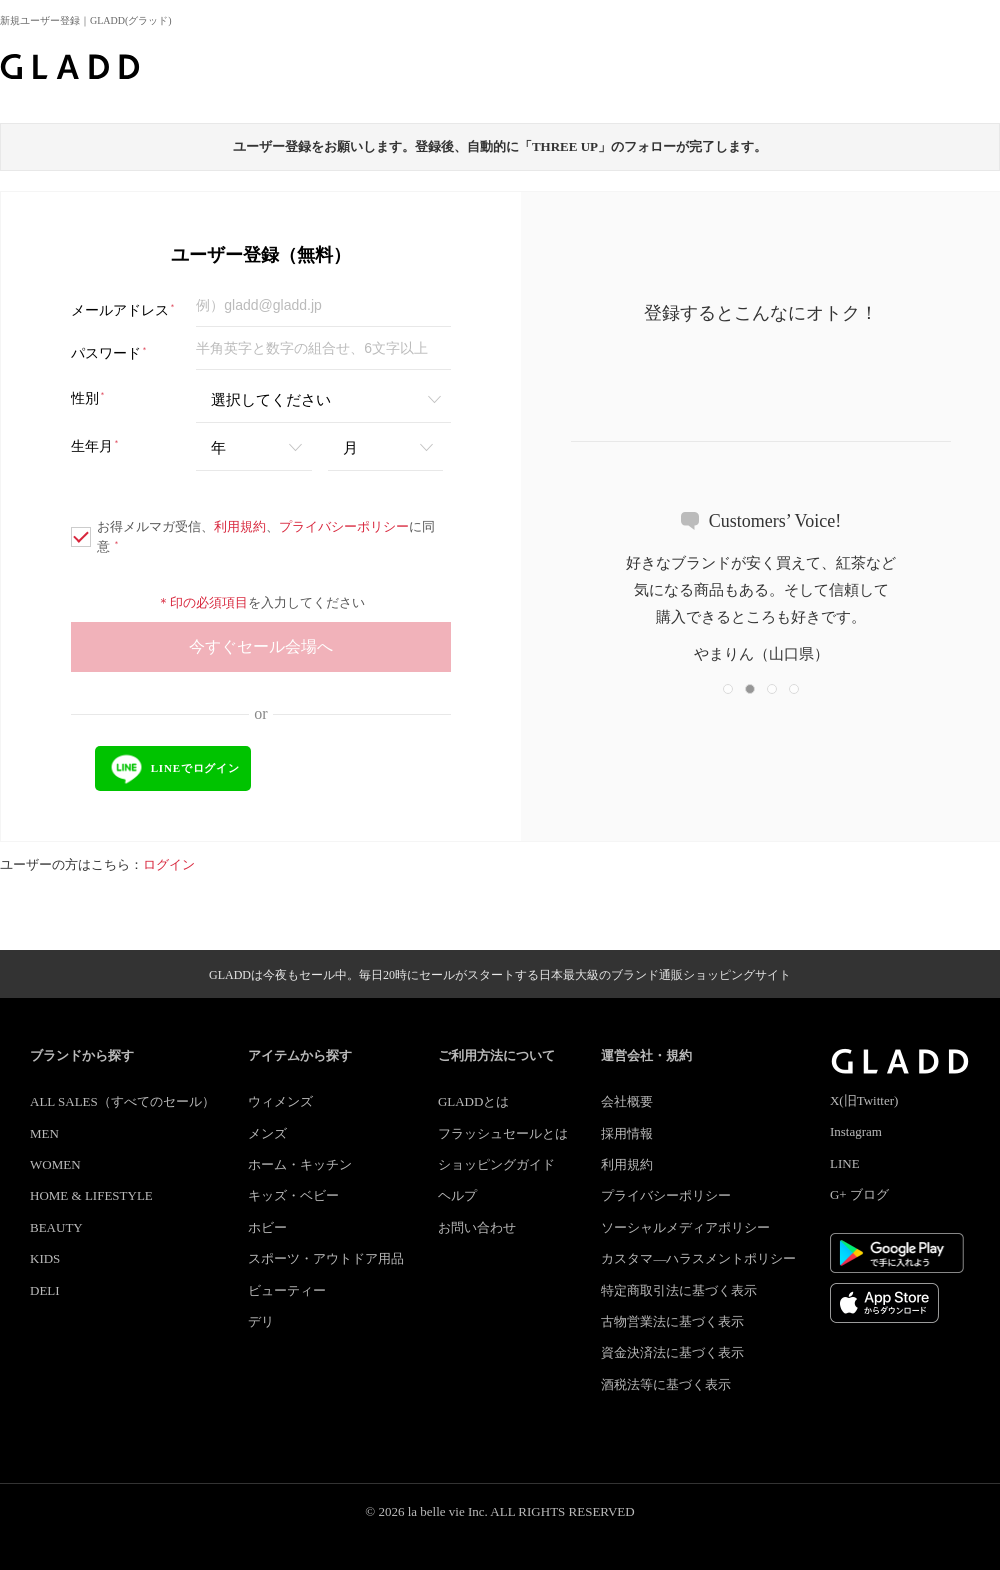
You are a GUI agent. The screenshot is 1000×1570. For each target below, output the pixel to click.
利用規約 (240, 526)
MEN (44, 1133)
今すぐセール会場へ (261, 646)
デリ (261, 1321)
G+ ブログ (859, 1194)
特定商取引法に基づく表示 (679, 1290)
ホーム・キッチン (300, 1164)
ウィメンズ (280, 1101)
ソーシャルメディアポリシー (685, 1227)
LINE (845, 1163)
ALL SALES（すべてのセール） (122, 1101)
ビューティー (287, 1290)
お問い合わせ (477, 1227)
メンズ (267, 1133)
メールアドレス (123, 310)
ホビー (267, 1227)
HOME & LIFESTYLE (91, 1195)
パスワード (109, 353)
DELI (45, 1290)
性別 (88, 398)
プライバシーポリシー (344, 526)
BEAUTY (56, 1227)
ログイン (169, 864)
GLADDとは (474, 1101)
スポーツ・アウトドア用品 (326, 1258)
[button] (728, 689)
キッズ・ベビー (293, 1195)
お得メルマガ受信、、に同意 (253, 536)
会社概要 (627, 1101)
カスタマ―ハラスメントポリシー (698, 1258)
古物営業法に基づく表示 (672, 1321)
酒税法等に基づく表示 (666, 1384)
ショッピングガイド (496, 1164)
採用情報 (627, 1133)
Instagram (856, 1131)
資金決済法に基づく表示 (672, 1352)
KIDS (45, 1258)
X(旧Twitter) (864, 1100)
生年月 (95, 446)
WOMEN (55, 1164)
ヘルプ (457, 1195)
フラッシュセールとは (503, 1133)
